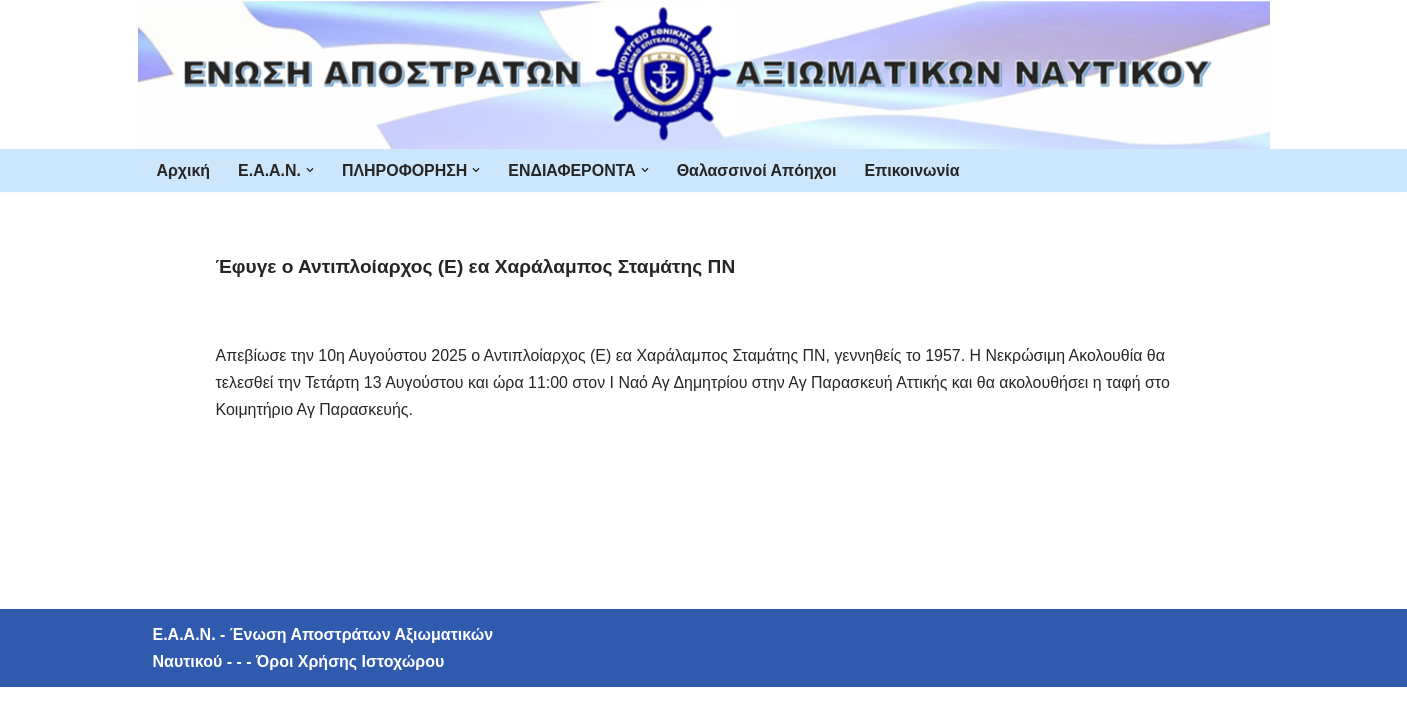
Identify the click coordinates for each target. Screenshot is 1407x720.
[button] (310, 170)
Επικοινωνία (915, 170)
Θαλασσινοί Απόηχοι (758, 170)
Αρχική (184, 170)
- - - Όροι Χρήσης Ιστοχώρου (333, 694)
